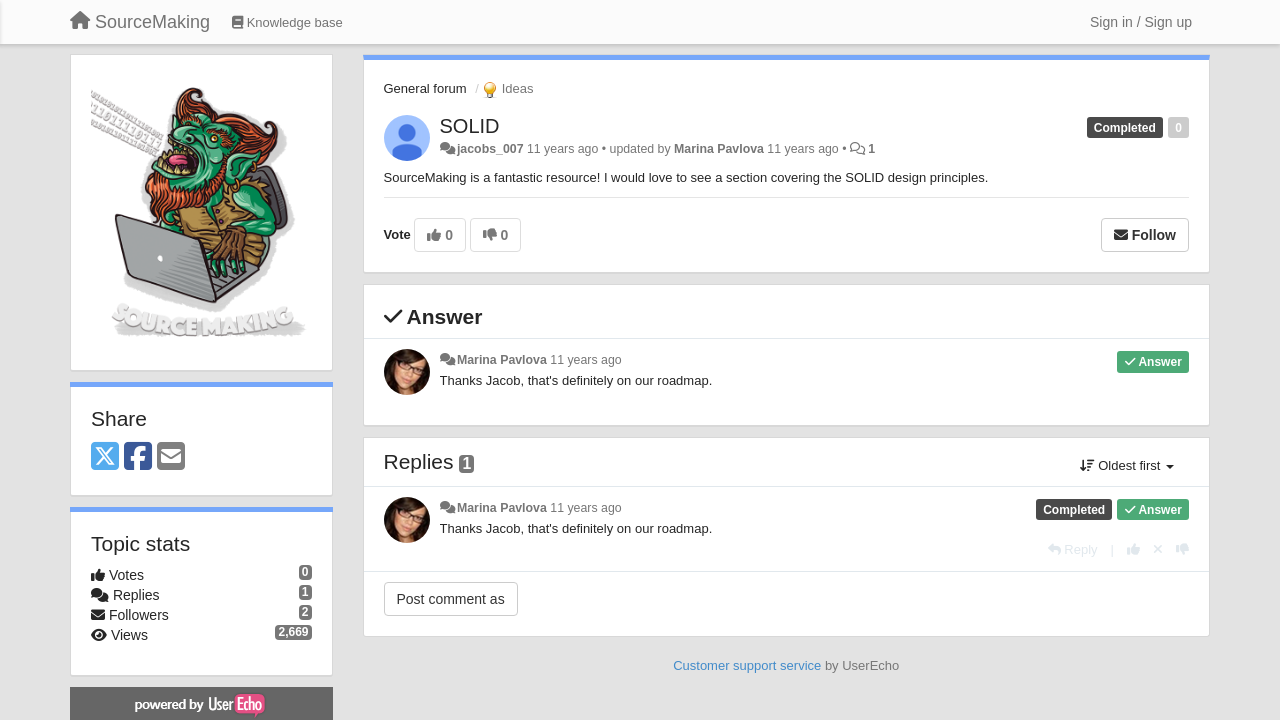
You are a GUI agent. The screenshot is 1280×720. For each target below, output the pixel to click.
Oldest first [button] (1127, 465)
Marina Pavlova (719, 149)
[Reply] (1073, 549)
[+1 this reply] (1133, 549)
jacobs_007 (490, 149)
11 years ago (585, 360)
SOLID (470, 126)
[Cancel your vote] (1158, 549)
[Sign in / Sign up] (1141, 22)
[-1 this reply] (1182, 549)
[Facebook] (138, 457)
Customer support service (747, 665)
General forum (425, 88)
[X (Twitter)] (105, 457)
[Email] (171, 457)
